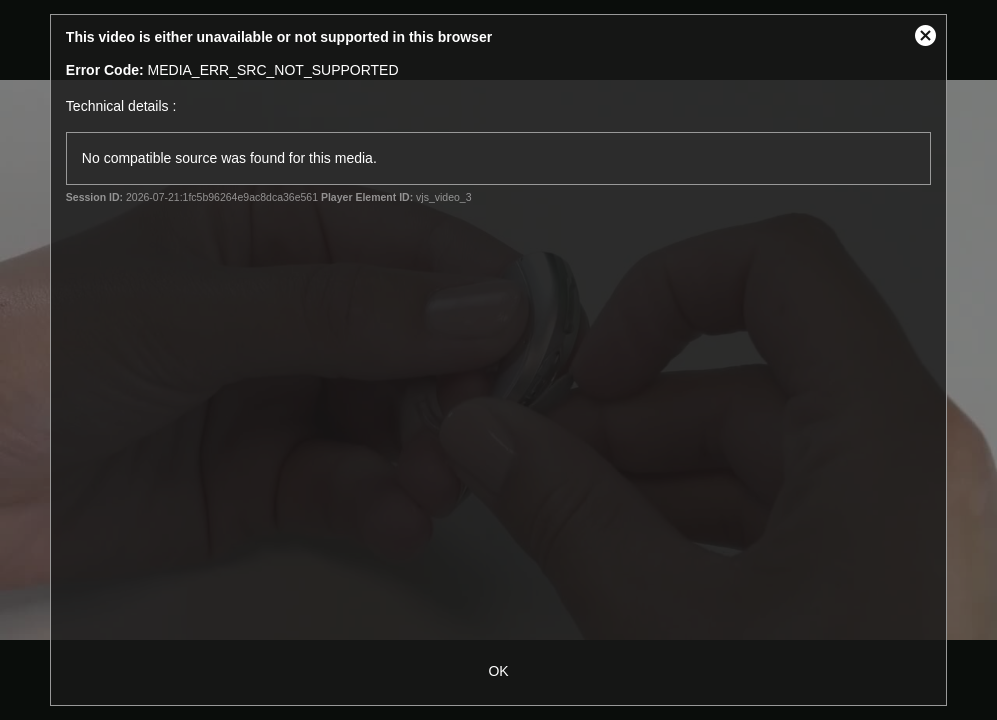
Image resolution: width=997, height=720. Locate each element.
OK (498, 671)
